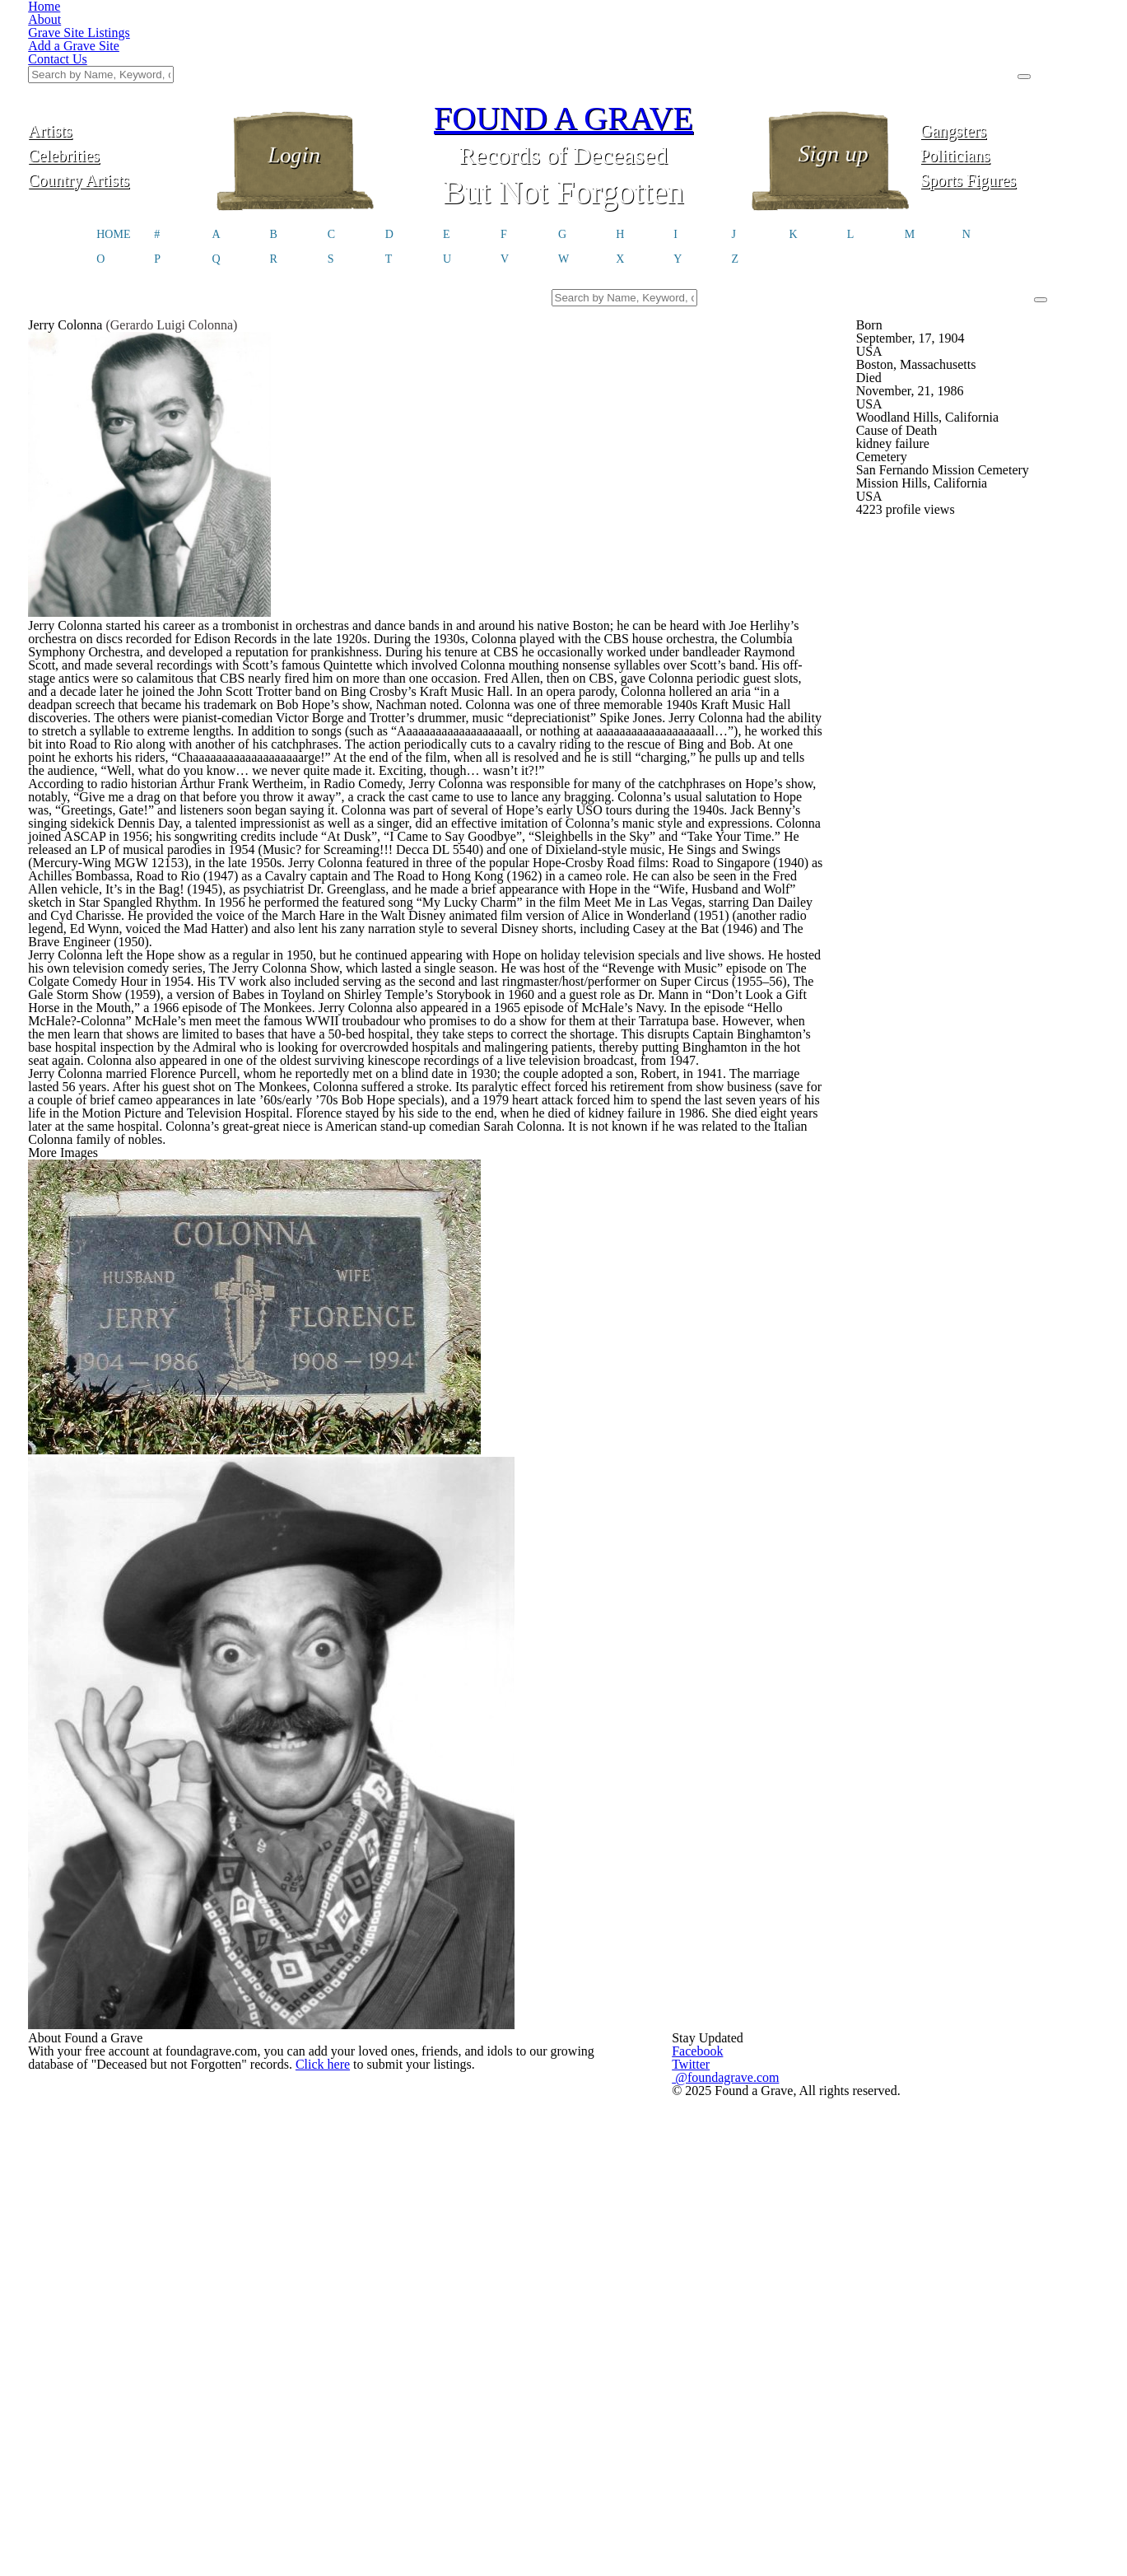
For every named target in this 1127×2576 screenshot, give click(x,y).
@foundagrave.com (827, 2075)
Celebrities (117, 72)
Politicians (1009, 72)
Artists (117, 47)
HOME (113, 155)
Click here (415, 2084)
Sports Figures (1009, 97)
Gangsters (1009, 47)
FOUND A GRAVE (564, 35)
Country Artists (117, 97)
